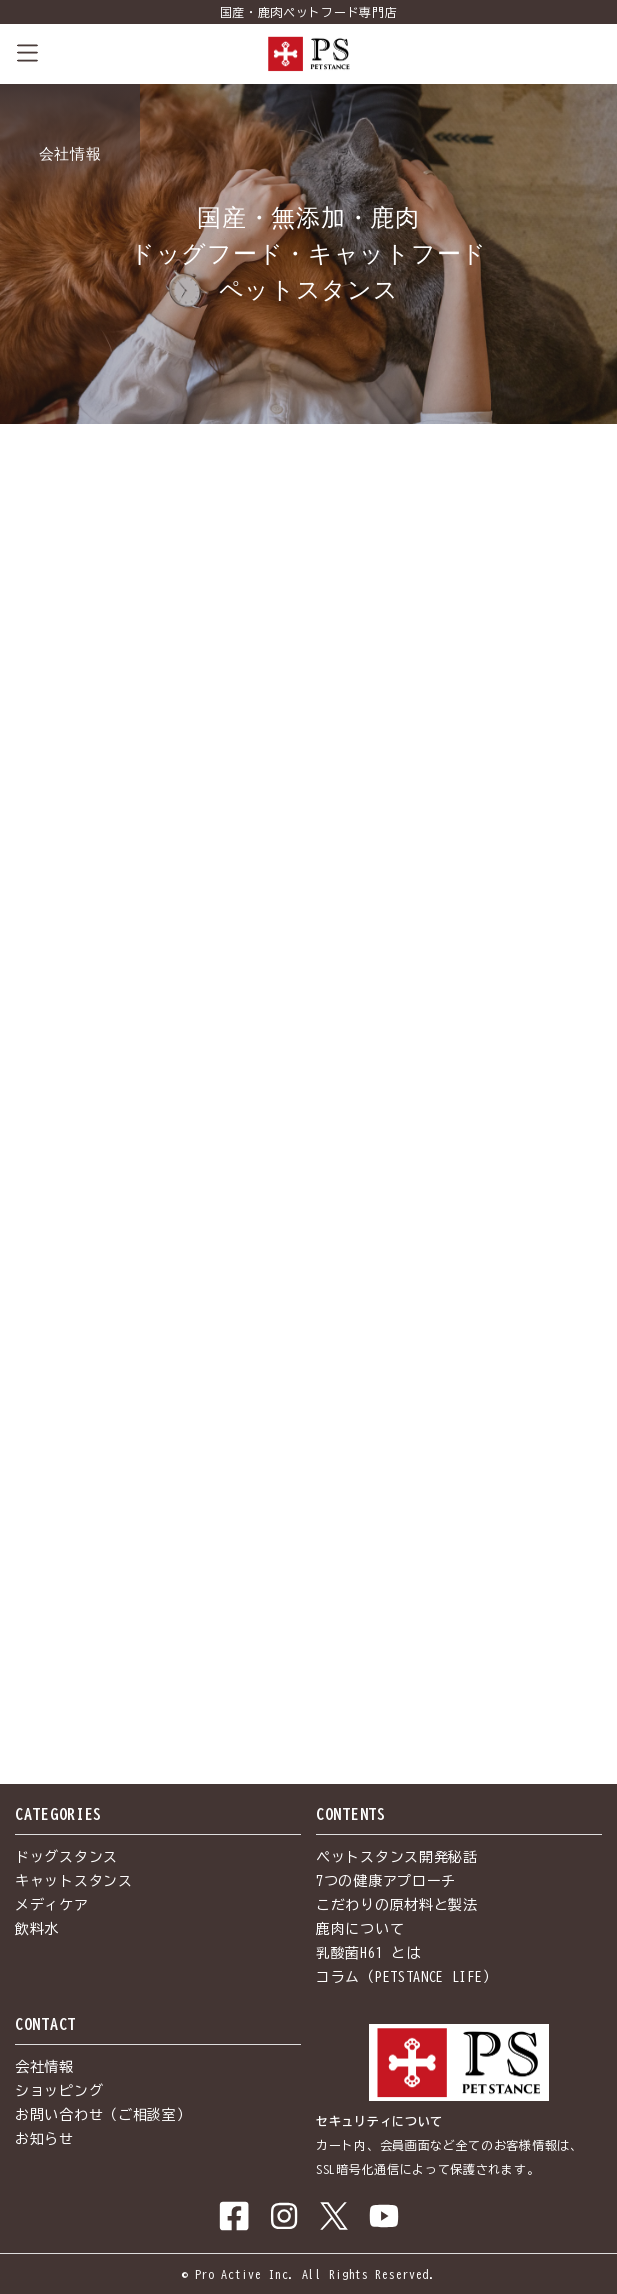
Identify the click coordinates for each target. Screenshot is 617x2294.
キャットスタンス (74, 1881)
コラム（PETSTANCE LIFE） (406, 1977)
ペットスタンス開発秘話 (397, 1857)
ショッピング (59, 2091)
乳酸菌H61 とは (368, 1953)
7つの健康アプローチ (386, 1881)
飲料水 (37, 1929)
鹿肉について (360, 1929)
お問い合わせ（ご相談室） (103, 2115)
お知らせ (44, 2139)
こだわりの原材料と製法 (397, 1905)
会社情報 (44, 2067)
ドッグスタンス (66, 1857)
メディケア (52, 1905)
